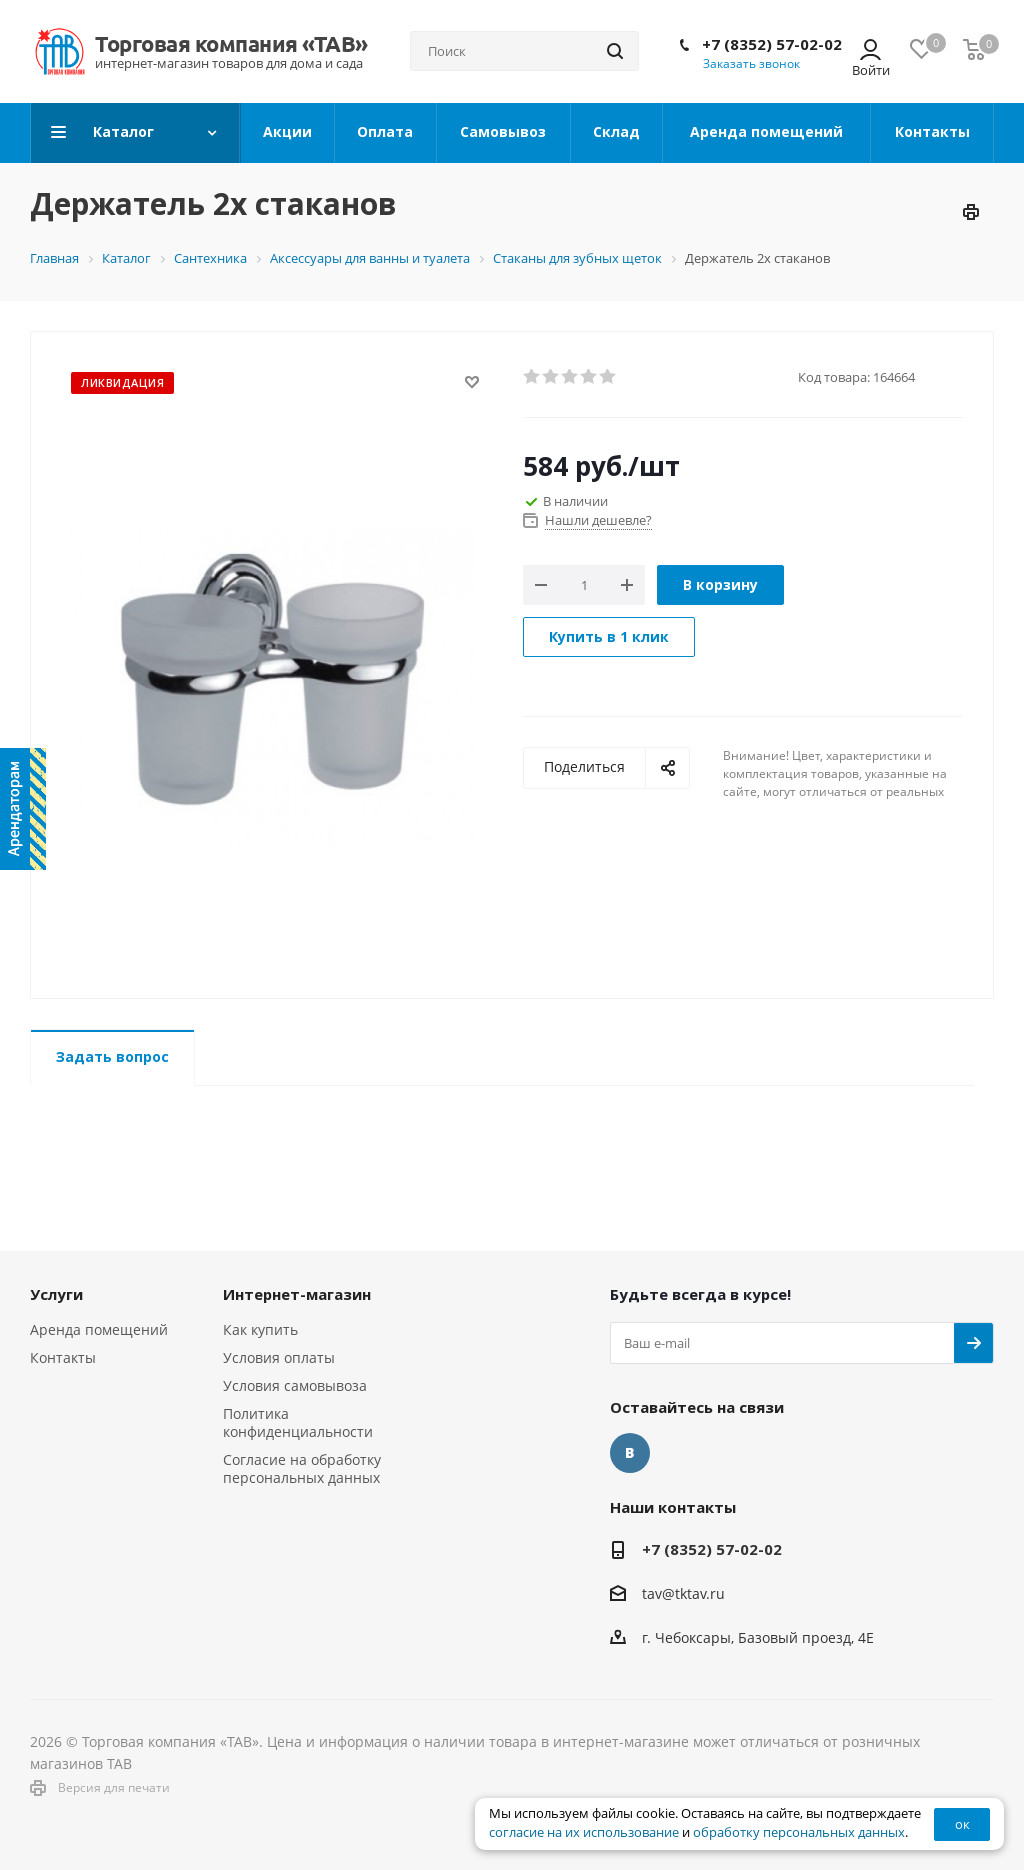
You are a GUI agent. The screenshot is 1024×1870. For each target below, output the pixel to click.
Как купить (260, 1329)
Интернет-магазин (297, 1294)
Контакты (63, 1357)
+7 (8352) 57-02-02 (772, 44)
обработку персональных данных (799, 1832)
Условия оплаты (279, 1357)
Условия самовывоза (295, 1385)
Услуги (56, 1294)
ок (962, 1824)
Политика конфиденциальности (298, 1422)
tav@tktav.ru (683, 1593)
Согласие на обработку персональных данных (302, 1468)
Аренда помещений (99, 1329)
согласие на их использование (584, 1832)
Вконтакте (630, 1453)
